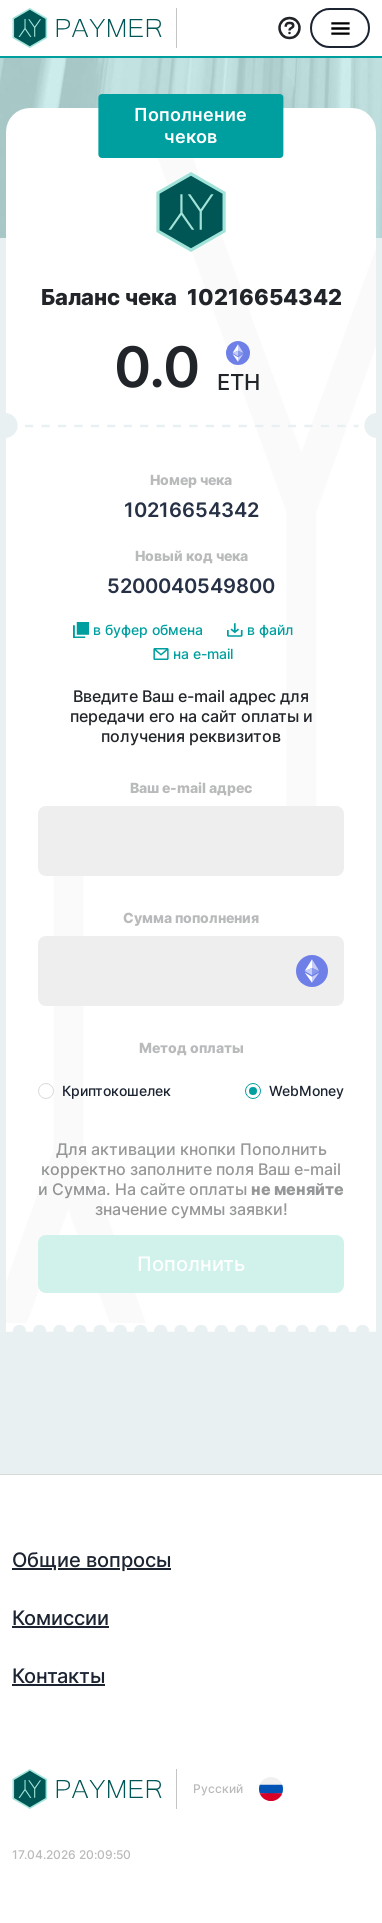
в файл (260, 630)
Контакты (58, 1676)
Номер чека (191, 496)
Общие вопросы (91, 1560)
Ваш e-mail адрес (191, 787)
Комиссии (60, 1618)
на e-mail (193, 654)
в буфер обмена (138, 630)
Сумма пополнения (191, 917)
